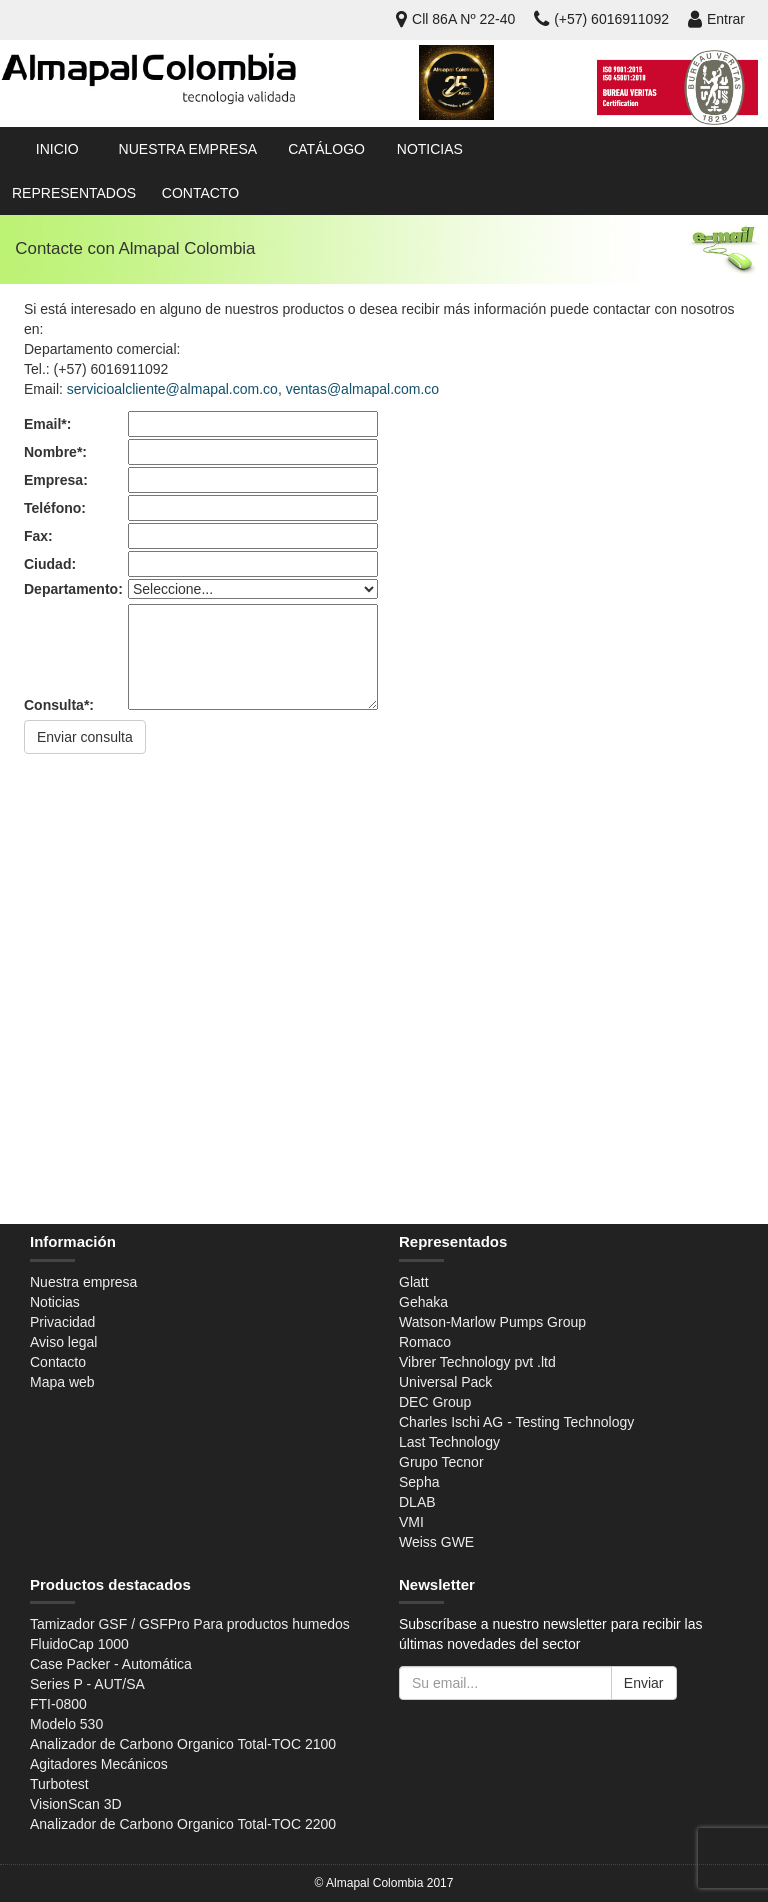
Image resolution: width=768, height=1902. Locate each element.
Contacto (200, 193)
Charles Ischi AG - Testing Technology (516, 1422)
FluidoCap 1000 (79, 1644)
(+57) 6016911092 (601, 19)
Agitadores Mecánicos (99, 1764)
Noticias (430, 149)
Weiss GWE (436, 1542)
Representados (74, 193)
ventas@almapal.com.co (363, 389)
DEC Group (435, 1402)
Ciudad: (50, 564)
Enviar (644, 1683)
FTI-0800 (58, 1704)
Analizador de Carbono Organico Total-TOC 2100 (183, 1744)
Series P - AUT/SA (87, 1684)
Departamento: (73, 589)
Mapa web (62, 1382)
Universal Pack (445, 1382)
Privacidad (62, 1322)
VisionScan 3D (76, 1804)
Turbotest (59, 1784)
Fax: (38, 536)
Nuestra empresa (188, 149)
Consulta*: (59, 705)
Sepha (419, 1482)
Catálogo (326, 149)
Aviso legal (63, 1342)
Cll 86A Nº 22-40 (455, 19)
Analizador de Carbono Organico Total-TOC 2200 (183, 1824)
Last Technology (449, 1442)
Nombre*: (55, 452)
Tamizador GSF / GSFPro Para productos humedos (190, 1624)
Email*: (47, 424)
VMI (411, 1522)
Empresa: (56, 480)
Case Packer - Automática (111, 1664)
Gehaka (423, 1302)
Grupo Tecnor (441, 1462)
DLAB (417, 1502)
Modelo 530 (66, 1724)
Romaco (425, 1342)
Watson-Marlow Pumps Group (492, 1322)
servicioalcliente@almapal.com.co (172, 389)
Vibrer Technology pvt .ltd (477, 1362)
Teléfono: (55, 508)
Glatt (414, 1282)
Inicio (57, 149)
